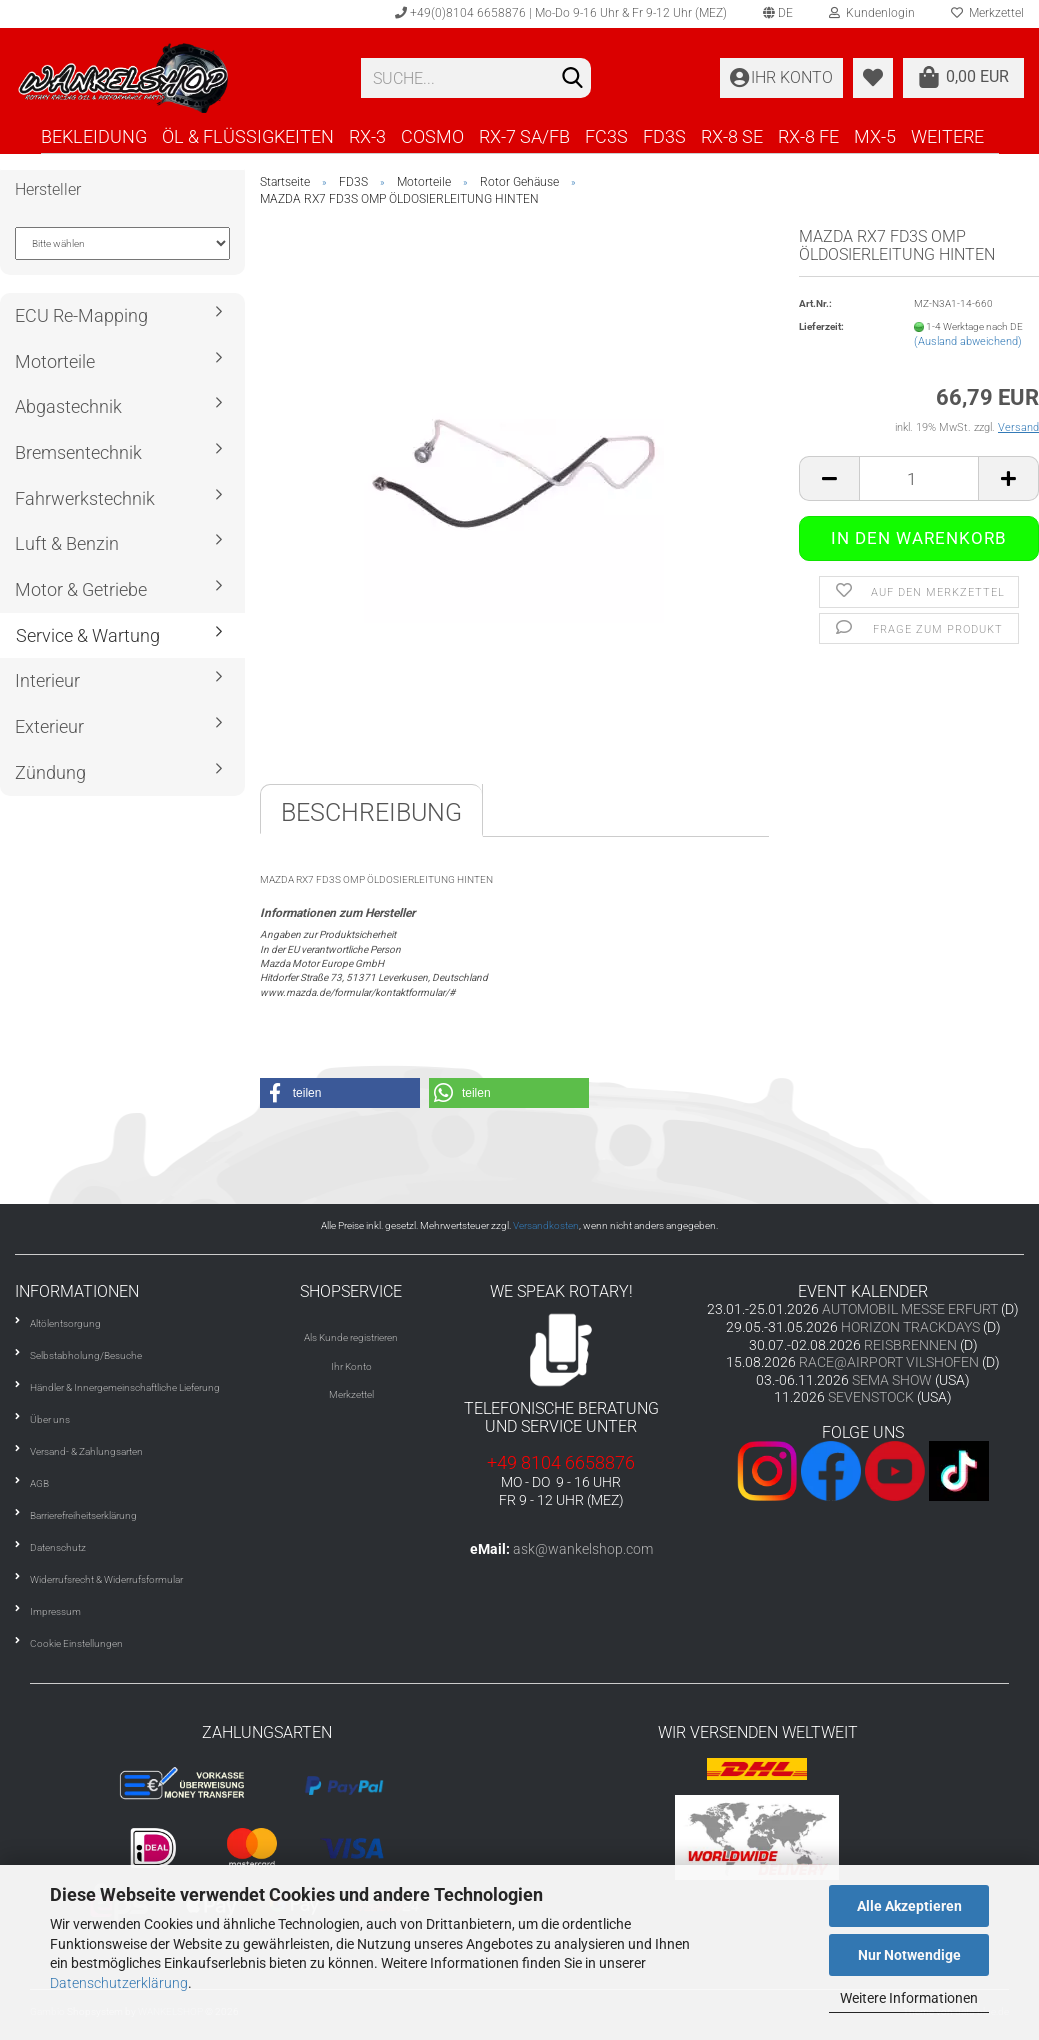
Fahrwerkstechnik (85, 498)
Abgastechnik (68, 406)
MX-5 (875, 136)
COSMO (432, 136)
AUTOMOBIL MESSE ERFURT (910, 1309)
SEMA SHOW (892, 1380)
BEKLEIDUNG (94, 136)
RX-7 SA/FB (524, 136)
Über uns (50, 1419)
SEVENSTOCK (871, 1397)
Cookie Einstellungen (76, 1643)
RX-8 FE (808, 136)
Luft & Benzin (67, 543)
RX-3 (367, 136)
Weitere (947, 136)
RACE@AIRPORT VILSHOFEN (890, 1362)
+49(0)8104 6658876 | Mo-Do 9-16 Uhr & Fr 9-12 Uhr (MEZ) (561, 13)
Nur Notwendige (909, 1955)
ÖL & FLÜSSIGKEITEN (248, 136)
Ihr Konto (351, 1366)
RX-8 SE (732, 136)
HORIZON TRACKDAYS (910, 1327)
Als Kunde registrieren (351, 1337)
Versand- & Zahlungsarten (86, 1451)
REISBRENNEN (910, 1345)
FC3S (606, 136)
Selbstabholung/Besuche (86, 1355)
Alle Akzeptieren (909, 1906)
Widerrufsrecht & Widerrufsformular (106, 1579)
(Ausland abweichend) (968, 341)
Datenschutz (58, 1547)
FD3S (664, 136)
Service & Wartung (88, 635)
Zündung (50, 772)
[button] (340, 1093)
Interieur (47, 680)
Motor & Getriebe (81, 589)
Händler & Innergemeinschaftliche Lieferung (125, 1387)
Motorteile (55, 361)
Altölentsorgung (65, 1323)
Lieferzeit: (821, 326)
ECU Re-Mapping (81, 315)
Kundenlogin (872, 13)
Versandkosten (546, 1225)
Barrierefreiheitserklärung (83, 1515)
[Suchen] (572, 79)
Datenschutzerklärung (119, 1983)
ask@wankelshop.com (583, 1549)
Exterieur (49, 726)
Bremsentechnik (78, 452)
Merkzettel (351, 1394)
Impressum (55, 1611)
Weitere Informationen (909, 1998)
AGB (39, 1483)
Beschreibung (371, 812)
